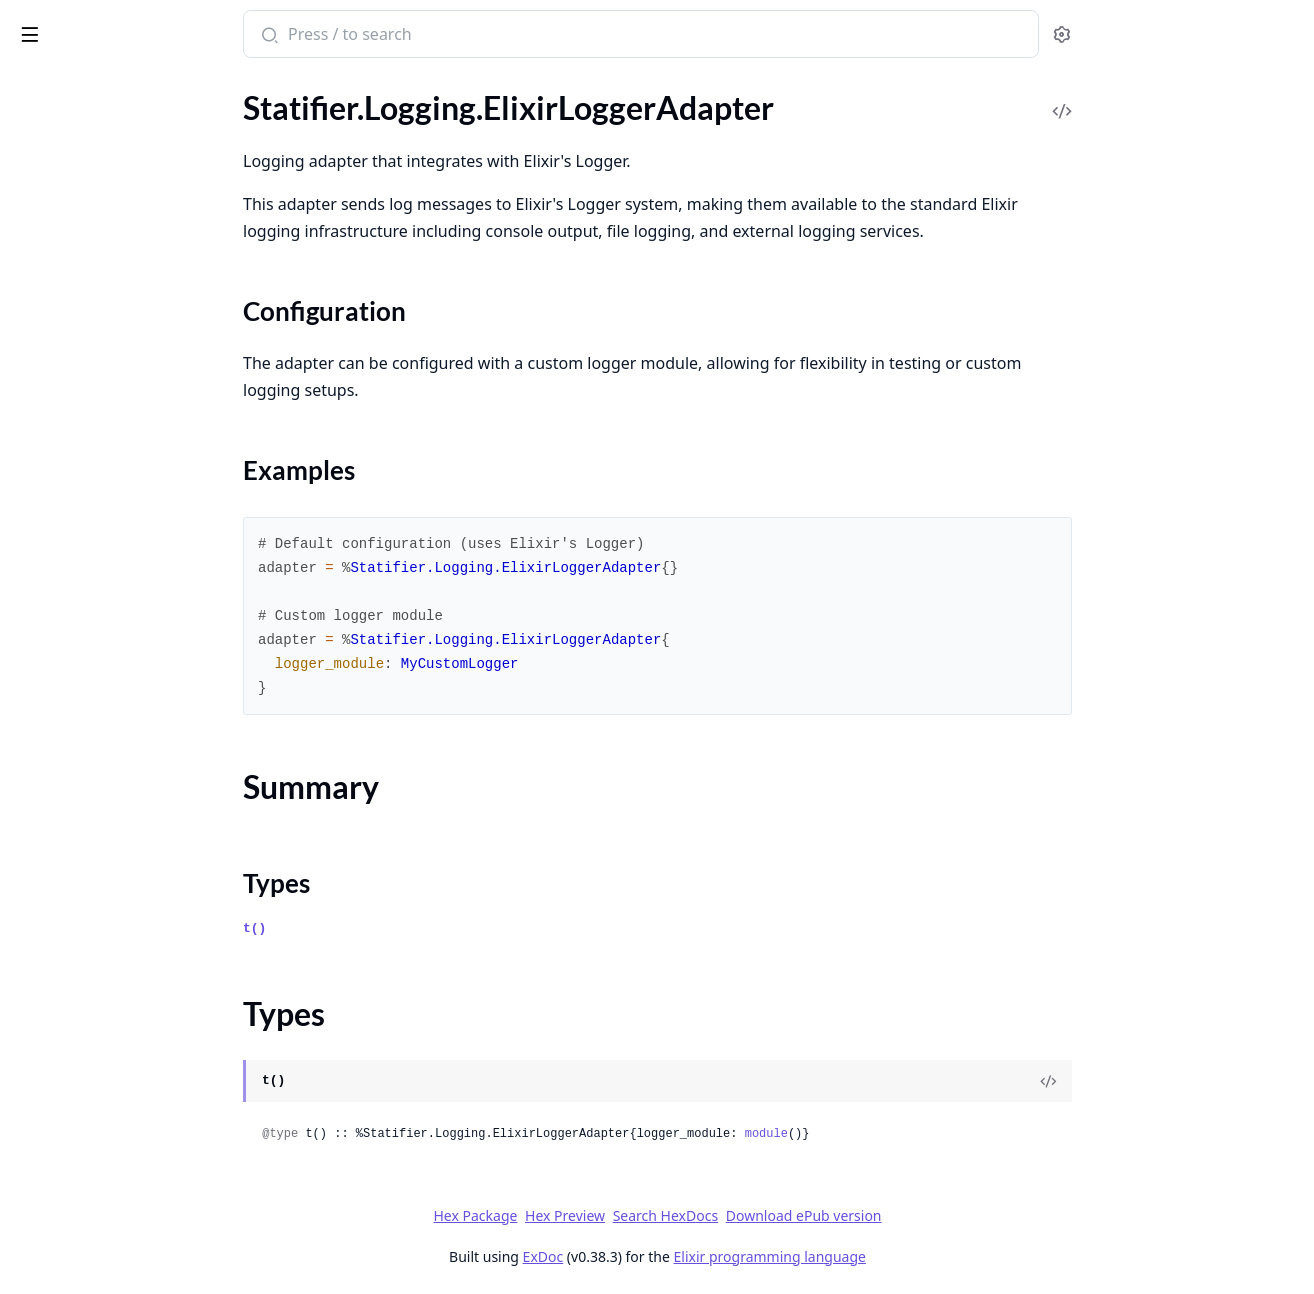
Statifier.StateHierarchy (94, 905)
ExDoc (692, 1256)
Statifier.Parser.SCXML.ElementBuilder (142, 743)
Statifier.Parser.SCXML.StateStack (130, 824)
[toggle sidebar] (273, 31)
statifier (49, 24)
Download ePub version (953, 1215)
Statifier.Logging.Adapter (99, 516)
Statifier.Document (79, 273)
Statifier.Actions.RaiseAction (112, 111)
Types (55, 626)
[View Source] (1198, 1081)
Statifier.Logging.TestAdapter (113, 689)
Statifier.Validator (74, 1040)
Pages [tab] (36, 85)
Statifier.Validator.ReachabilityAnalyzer (142, 1148)
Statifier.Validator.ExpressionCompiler (142, 1067)
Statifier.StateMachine (90, 932)
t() (404, 928)
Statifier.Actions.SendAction (110, 138)
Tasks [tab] (219, 85)
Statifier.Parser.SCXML (92, 716)
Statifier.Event (62, 327)
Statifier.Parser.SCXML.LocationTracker (142, 797)
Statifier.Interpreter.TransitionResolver (142, 462)
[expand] (280, 115)
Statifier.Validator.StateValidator (124, 1175)
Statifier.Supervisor (79, 986)
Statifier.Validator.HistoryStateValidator (142, 1094)
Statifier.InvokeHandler (94, 489)
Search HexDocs (814, 1216)
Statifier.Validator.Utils (91, 1229)
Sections (64, 578)
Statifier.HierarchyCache (98, 381)
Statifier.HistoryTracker (94, 408)
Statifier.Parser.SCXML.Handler (121, 770)
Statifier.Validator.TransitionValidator (141, 1202)
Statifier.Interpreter (81, 435)
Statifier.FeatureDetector (100, 354)
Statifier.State (60, 851)
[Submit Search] (417, 36)
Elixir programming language (919, 1256)
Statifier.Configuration (91, 192)
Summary (67, 602)
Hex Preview (715, 1215)
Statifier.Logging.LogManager (114, 662)
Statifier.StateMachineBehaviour (126, 959)
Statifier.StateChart (80, 878)
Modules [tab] (120, 85)
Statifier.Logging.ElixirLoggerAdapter (140, 543)
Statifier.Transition (77, 1013)
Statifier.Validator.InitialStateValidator (142, 1121)
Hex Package (625, 1215)
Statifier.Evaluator (76, 300)
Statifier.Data (59, 219)
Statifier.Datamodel (81, 246)
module (915, 1134)
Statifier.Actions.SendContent (116, 165)
